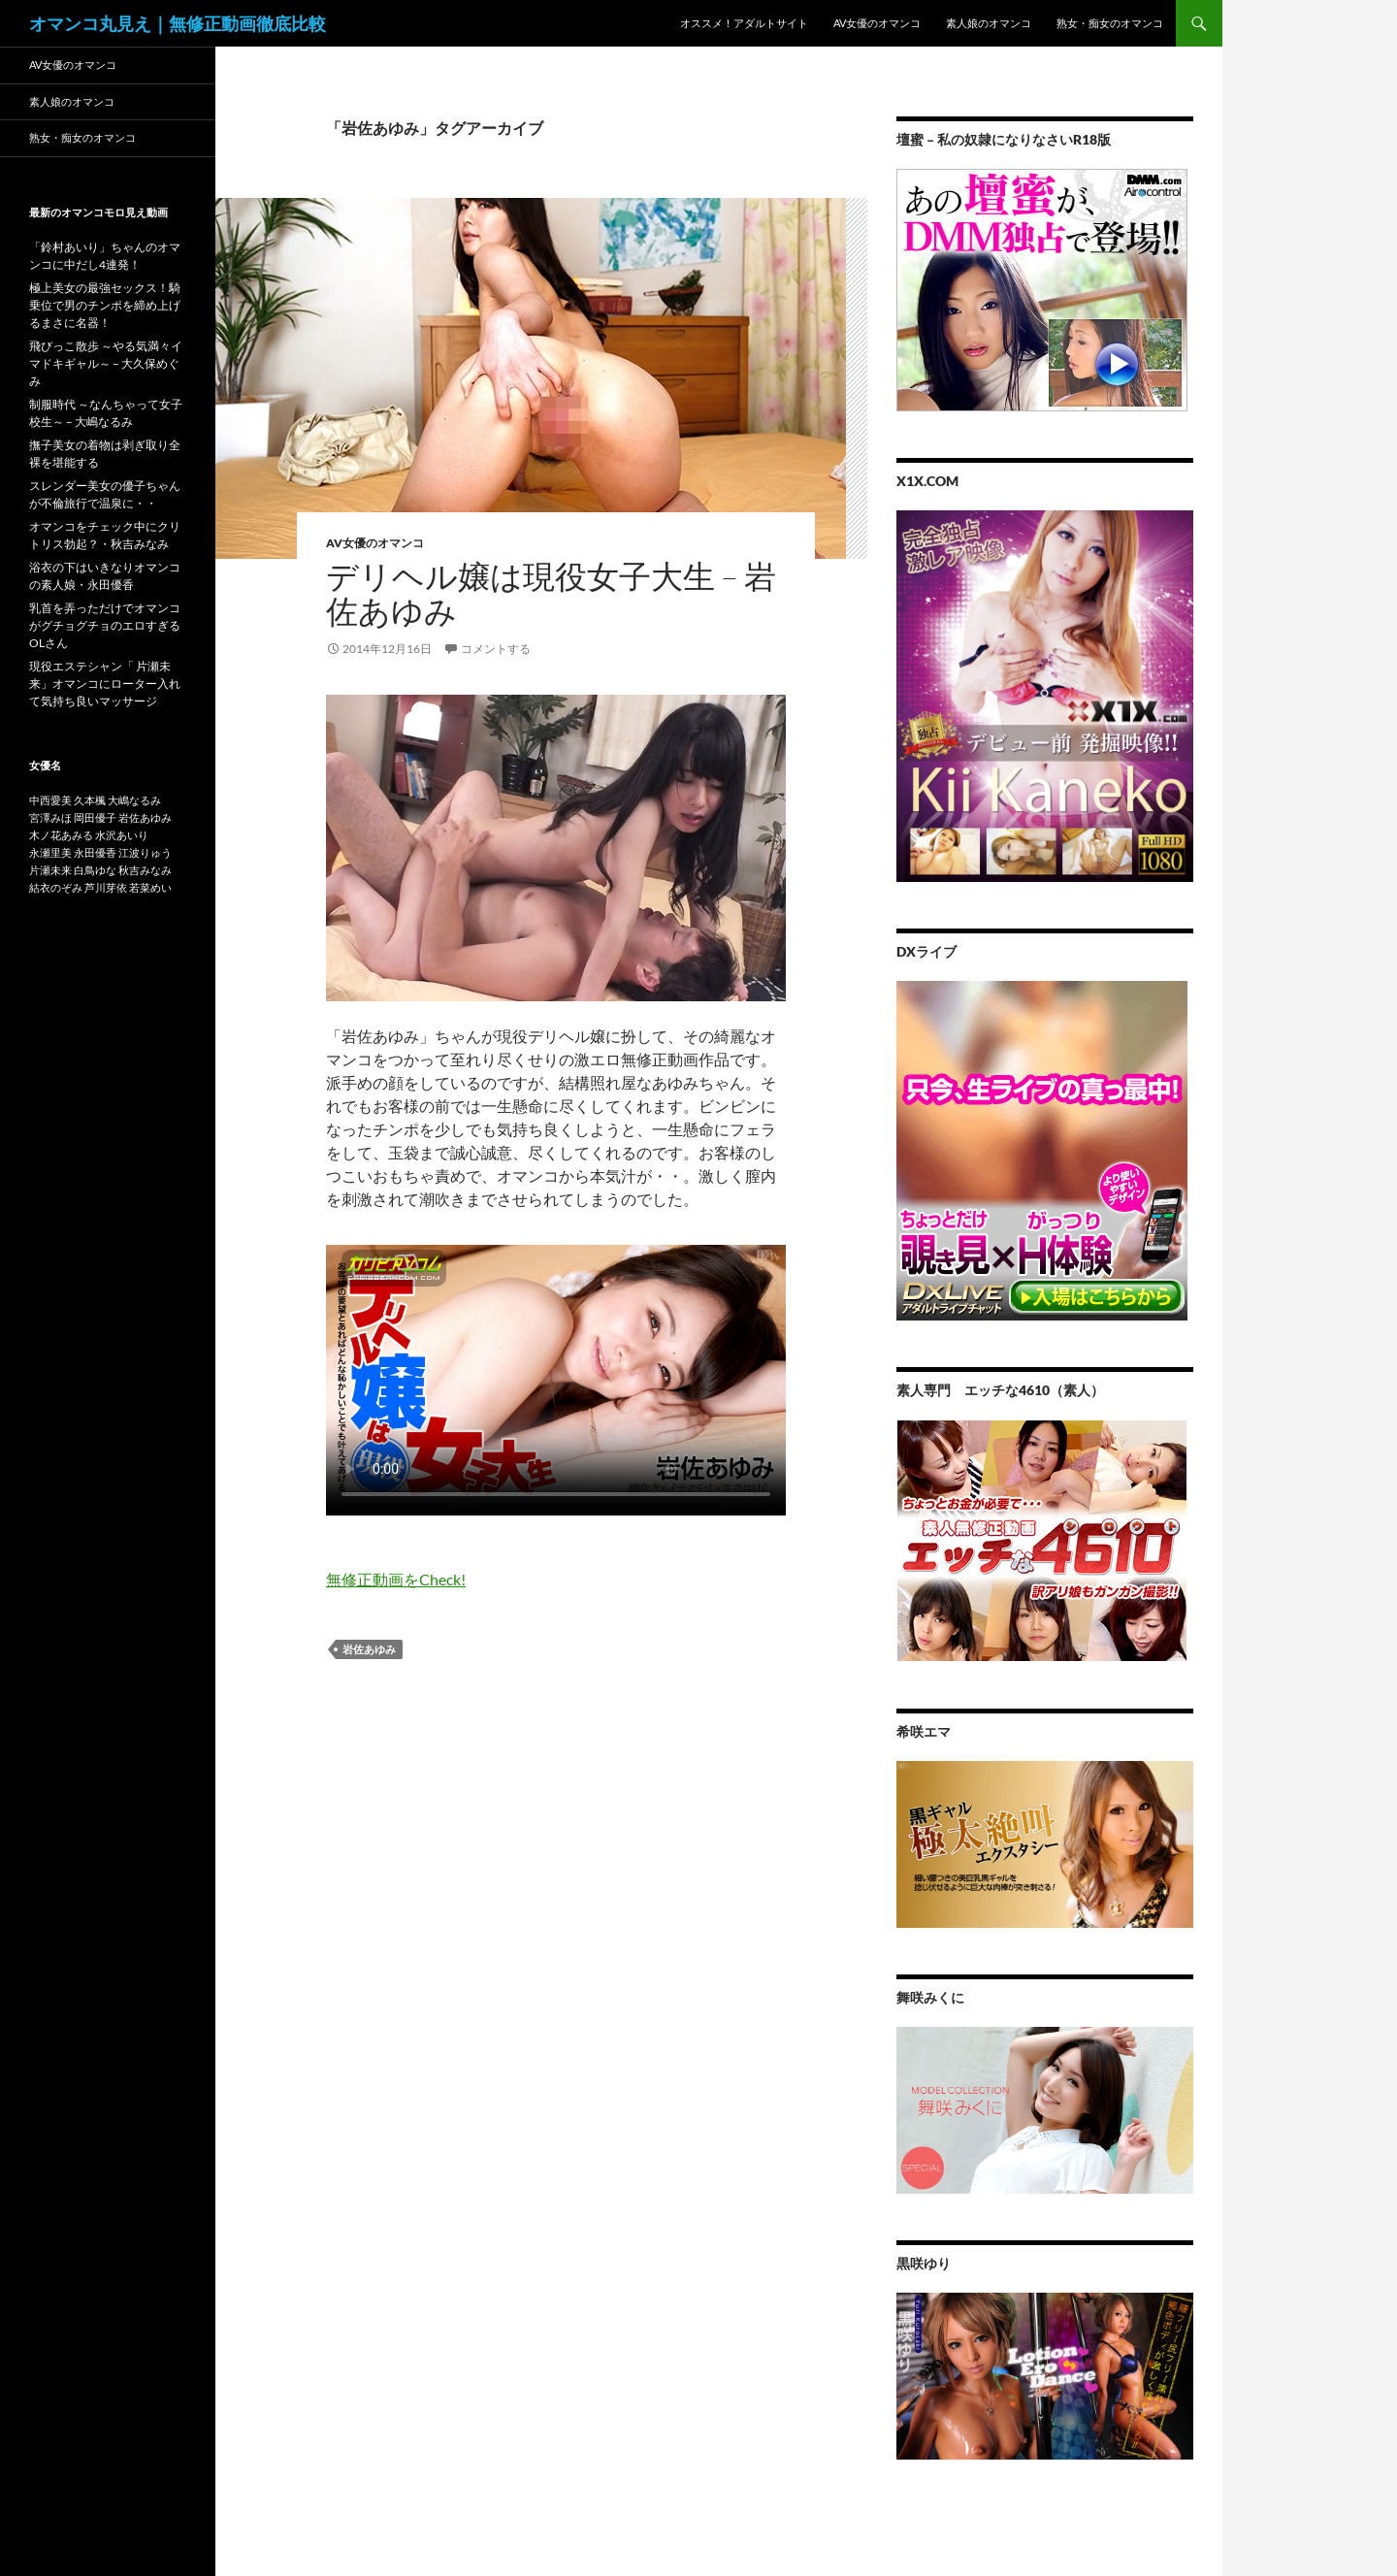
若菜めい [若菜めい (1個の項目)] (150, 887)
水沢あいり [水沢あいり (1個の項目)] (121, 835)
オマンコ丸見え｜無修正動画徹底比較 (177, 23)
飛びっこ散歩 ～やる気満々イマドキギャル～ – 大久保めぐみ (105, 363)
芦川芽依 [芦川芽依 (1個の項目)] (105, 887)
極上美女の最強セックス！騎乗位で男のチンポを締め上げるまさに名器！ (104, 305)
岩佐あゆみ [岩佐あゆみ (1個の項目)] (145, 817)
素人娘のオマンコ (988, 22)
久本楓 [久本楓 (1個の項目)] (90, 800)
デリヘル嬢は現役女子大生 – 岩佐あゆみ (551, 593)
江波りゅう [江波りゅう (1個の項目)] (145, 852)
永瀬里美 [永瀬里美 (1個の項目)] (50, 852)
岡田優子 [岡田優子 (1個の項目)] (95, 817)
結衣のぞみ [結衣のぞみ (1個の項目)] (55, 887)
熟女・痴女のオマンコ (1109, 22)
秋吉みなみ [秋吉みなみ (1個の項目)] (145, 870)
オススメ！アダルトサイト (744, 22)
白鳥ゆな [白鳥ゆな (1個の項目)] (95, 870)
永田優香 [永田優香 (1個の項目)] (95, 852)
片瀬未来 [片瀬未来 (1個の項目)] (50, 870)
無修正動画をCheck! (396, 1579)
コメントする (496, 648)
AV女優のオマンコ (877, 22)
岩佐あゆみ (369, 1649)
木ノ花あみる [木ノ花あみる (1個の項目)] (61, 835)
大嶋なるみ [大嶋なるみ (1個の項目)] (134, 800)
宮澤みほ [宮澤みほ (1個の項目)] (50, 817)
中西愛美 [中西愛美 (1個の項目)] (50, 800)
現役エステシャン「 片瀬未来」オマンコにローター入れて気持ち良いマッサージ (104, 683)
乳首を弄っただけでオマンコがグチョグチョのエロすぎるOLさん (104, 625)
